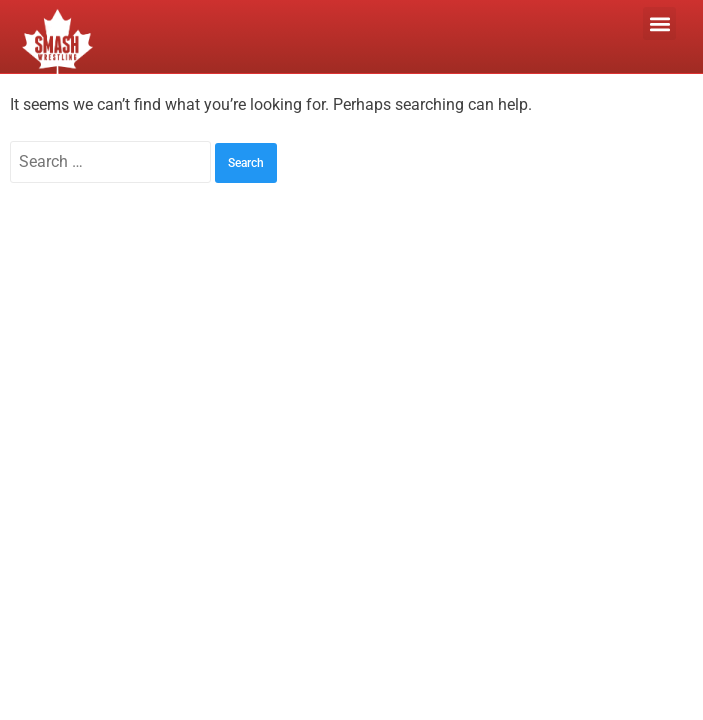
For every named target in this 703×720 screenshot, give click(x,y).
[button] (659, 23)
